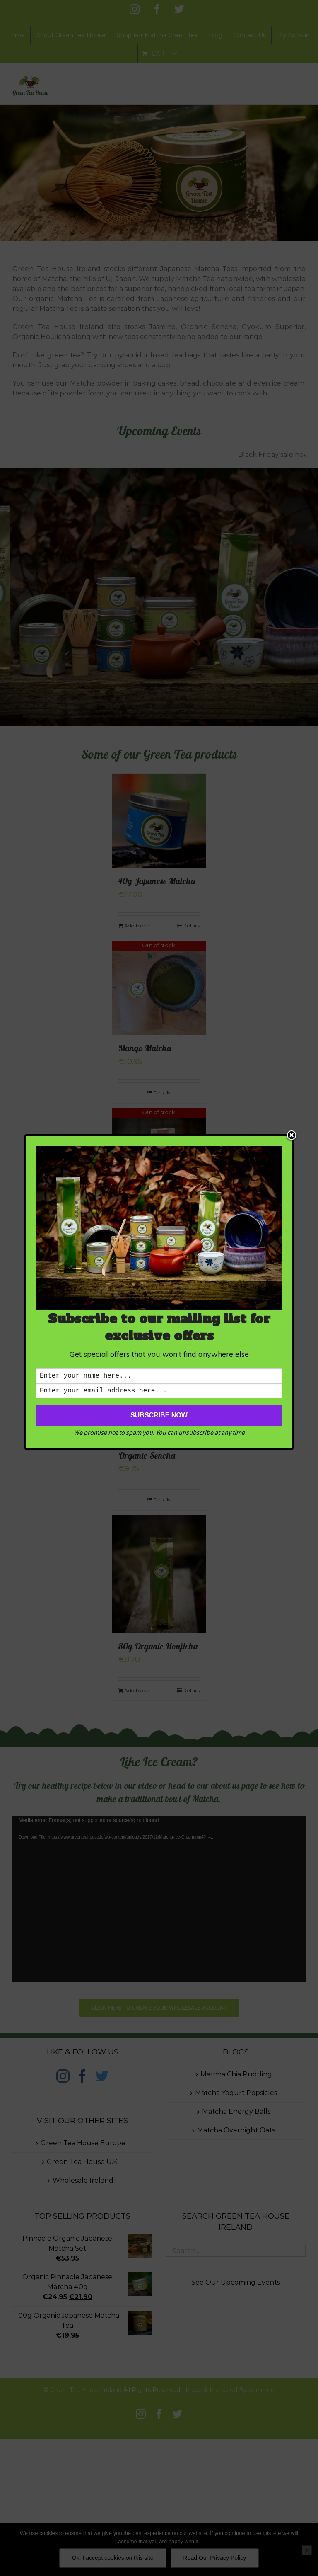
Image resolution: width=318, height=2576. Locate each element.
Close (291, 1134)
